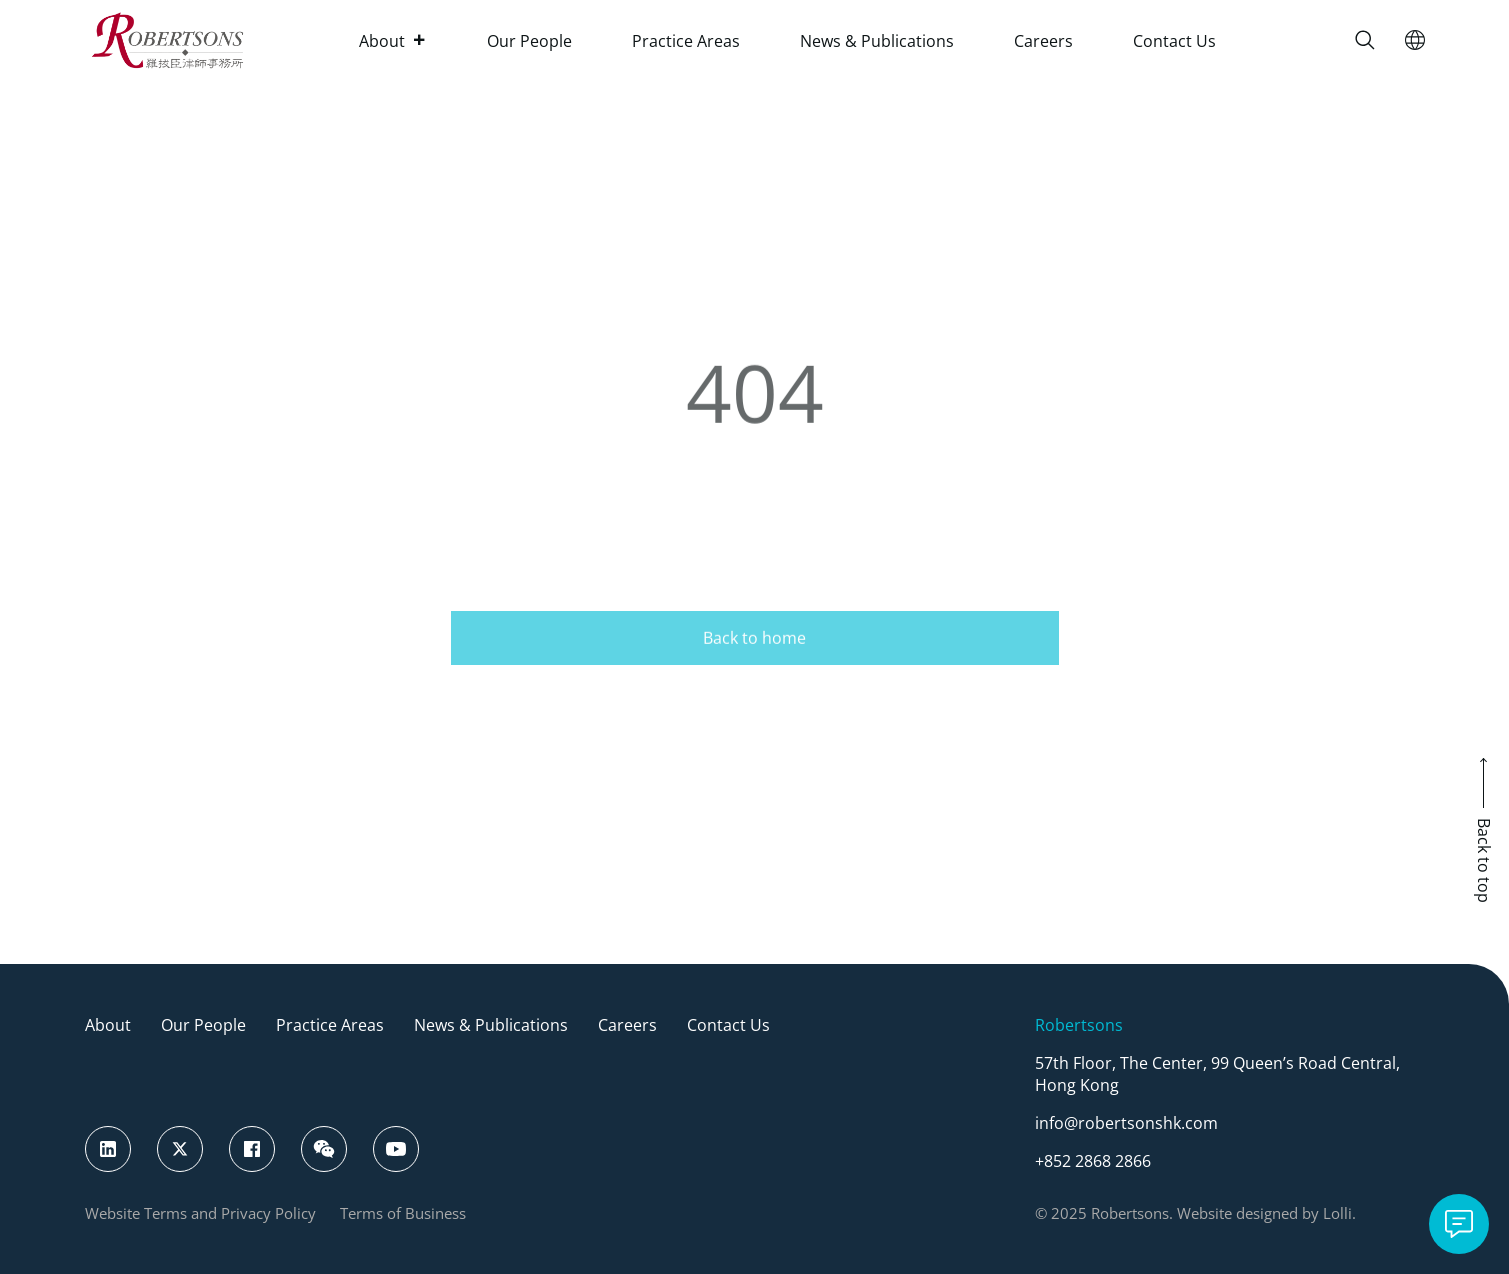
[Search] (1365, 40)
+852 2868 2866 (1093, 1161)
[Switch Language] (1415, 40)
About (393, 41)
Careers (1043, 41)
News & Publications (877, 41)
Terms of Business (403, 1213)
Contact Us (1174, 41)
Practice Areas (686, 41)
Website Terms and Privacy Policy (200, 1213)
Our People (529, 41)
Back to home (754, 653)
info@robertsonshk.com (1126, 1123)
